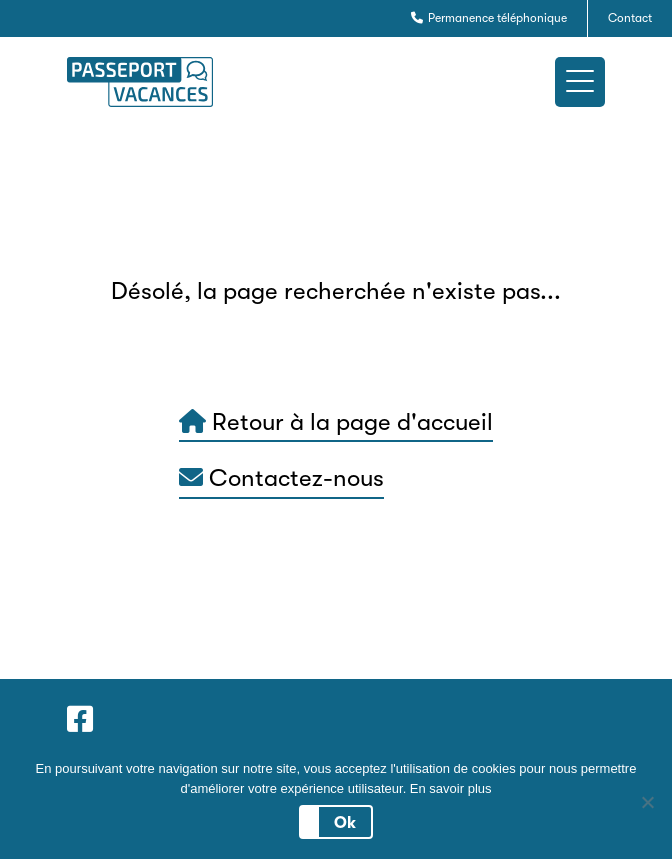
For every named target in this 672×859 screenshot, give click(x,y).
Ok (345, 823)
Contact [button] (630, 18)
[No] (647, 802)
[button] (580, 82)
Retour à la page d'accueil (336, 422)
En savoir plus (451, 788)
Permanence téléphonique (489, 18)
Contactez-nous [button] (281, 478)
